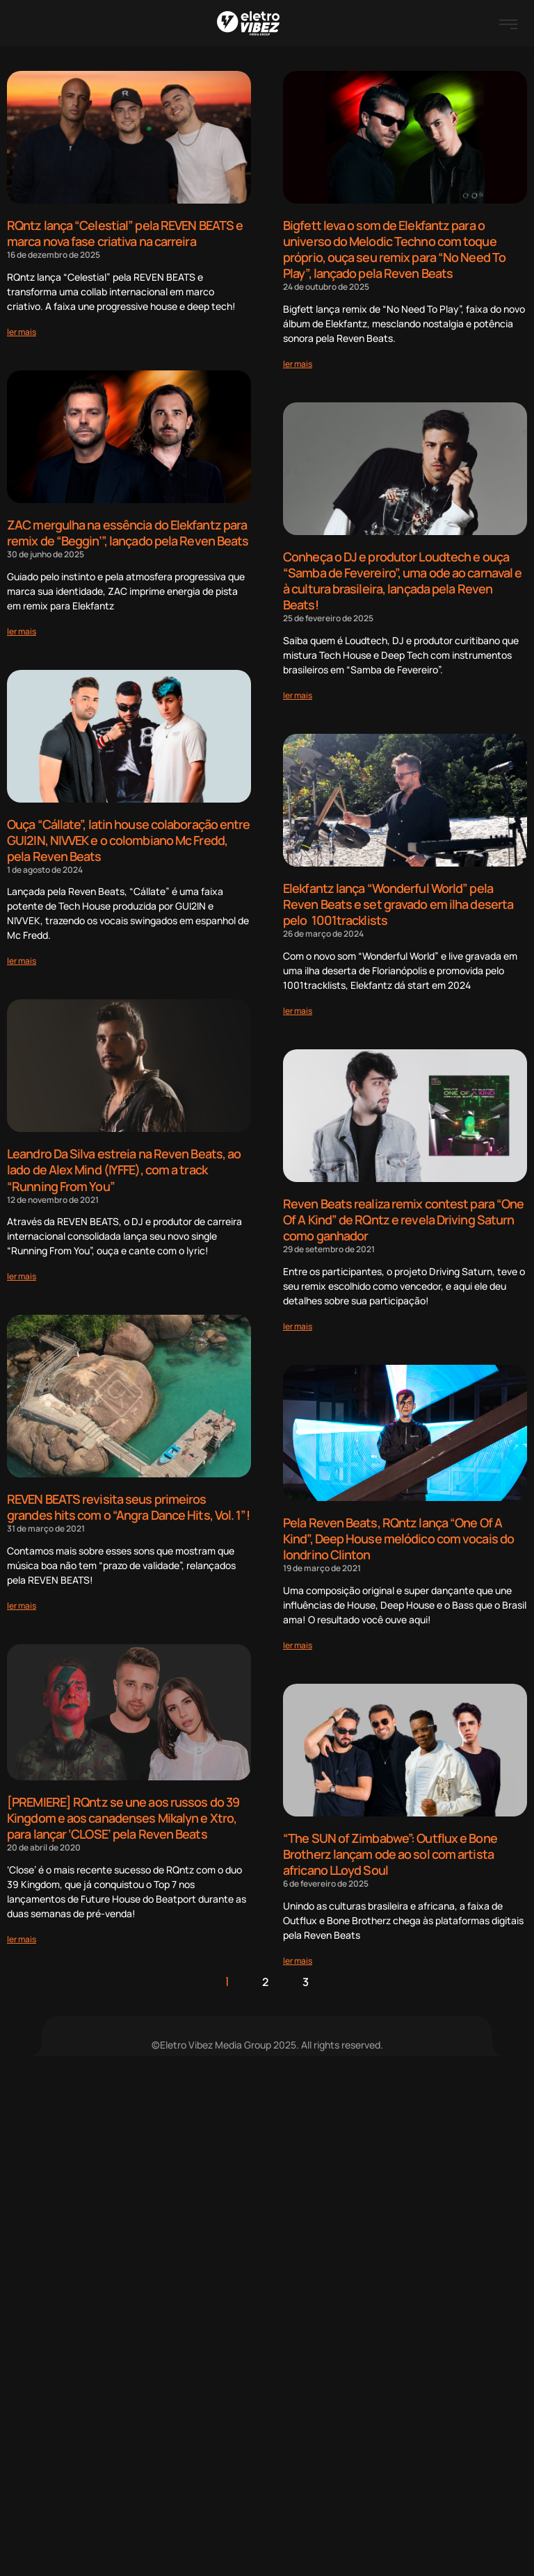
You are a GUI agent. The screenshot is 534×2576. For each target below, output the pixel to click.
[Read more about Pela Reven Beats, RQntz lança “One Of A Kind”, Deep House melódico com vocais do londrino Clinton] (297, 1638)
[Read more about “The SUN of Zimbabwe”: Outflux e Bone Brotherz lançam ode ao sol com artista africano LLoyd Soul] (297, 1952)
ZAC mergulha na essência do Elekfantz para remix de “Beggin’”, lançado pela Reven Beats (127, 532)
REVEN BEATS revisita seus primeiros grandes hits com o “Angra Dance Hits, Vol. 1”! (128, 1502)
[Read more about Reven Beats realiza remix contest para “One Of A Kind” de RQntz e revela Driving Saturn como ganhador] (297, 1320)
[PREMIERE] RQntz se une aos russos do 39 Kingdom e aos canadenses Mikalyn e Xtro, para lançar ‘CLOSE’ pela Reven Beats (123, 1843)
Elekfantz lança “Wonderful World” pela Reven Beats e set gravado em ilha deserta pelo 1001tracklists (398, 900)
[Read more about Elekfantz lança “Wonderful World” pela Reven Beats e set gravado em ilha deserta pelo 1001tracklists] (297, 1006)
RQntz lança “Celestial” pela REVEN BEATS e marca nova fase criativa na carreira (125, 233)
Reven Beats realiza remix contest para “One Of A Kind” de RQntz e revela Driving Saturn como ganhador (403, 1214)
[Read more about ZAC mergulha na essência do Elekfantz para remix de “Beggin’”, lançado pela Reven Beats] (21, 629)
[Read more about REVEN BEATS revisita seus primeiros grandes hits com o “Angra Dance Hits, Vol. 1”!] (21, 1601)
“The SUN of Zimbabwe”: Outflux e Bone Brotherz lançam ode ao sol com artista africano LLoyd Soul (390, 1847)
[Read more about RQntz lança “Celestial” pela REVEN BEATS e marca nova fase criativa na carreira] (21, 331)
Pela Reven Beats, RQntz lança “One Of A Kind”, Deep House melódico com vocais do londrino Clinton (398, 1533)
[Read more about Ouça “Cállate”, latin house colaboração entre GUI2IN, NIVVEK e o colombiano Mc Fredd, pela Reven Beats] (21, 958)
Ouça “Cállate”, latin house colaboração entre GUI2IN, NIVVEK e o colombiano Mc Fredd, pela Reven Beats (128, 838)
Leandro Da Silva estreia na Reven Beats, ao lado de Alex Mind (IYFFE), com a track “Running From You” (124, 1166)
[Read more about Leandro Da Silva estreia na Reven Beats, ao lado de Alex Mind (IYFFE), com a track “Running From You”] (21, 1272)
